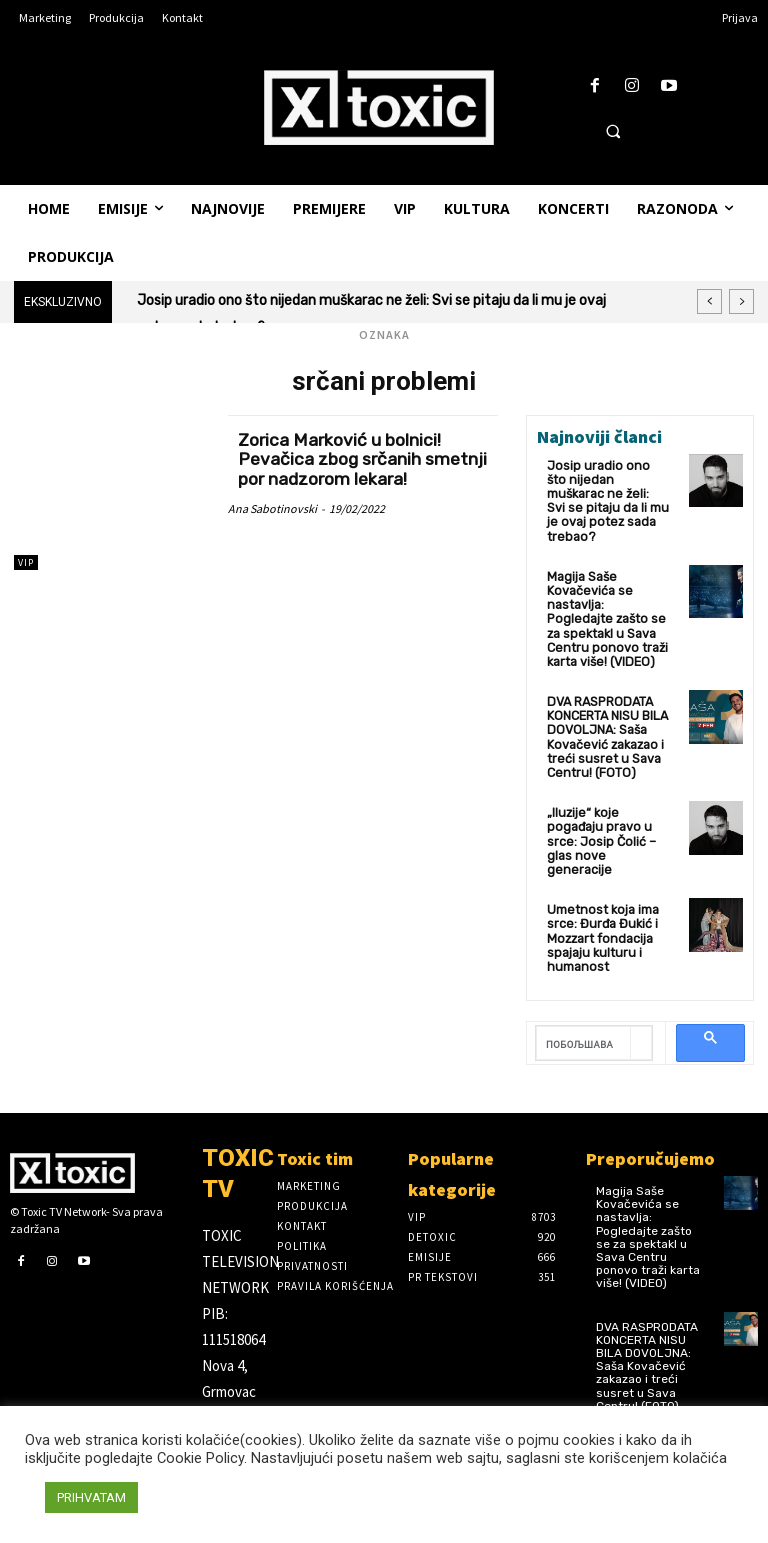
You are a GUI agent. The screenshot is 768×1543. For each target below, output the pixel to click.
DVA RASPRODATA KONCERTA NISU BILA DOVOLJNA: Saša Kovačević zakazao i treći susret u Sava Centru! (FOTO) (606, 708)
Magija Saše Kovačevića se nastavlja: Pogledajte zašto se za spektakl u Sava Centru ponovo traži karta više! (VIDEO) (607, 596)
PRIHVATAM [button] (91, 1497)
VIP (26, 562)
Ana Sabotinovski (272, 508)
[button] (613, 131)
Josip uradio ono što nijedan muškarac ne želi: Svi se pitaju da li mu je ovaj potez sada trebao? (608, 491)
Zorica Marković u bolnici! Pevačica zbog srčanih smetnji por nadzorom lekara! (358, 460)
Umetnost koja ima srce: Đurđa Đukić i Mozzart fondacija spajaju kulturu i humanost (600, 885)
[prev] (709, 301)
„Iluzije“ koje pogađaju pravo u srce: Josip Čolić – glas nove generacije (607, 800)
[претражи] (583, 989)
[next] (741, 301)
